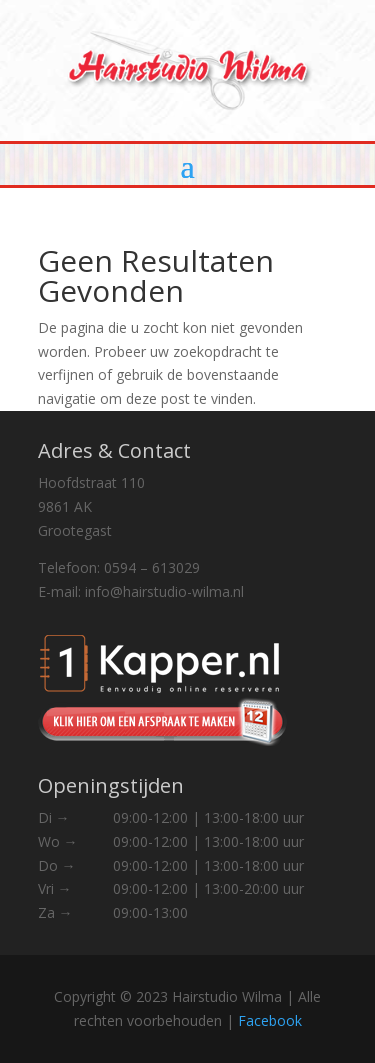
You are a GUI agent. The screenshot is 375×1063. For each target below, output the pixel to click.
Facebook (270, 1020)
